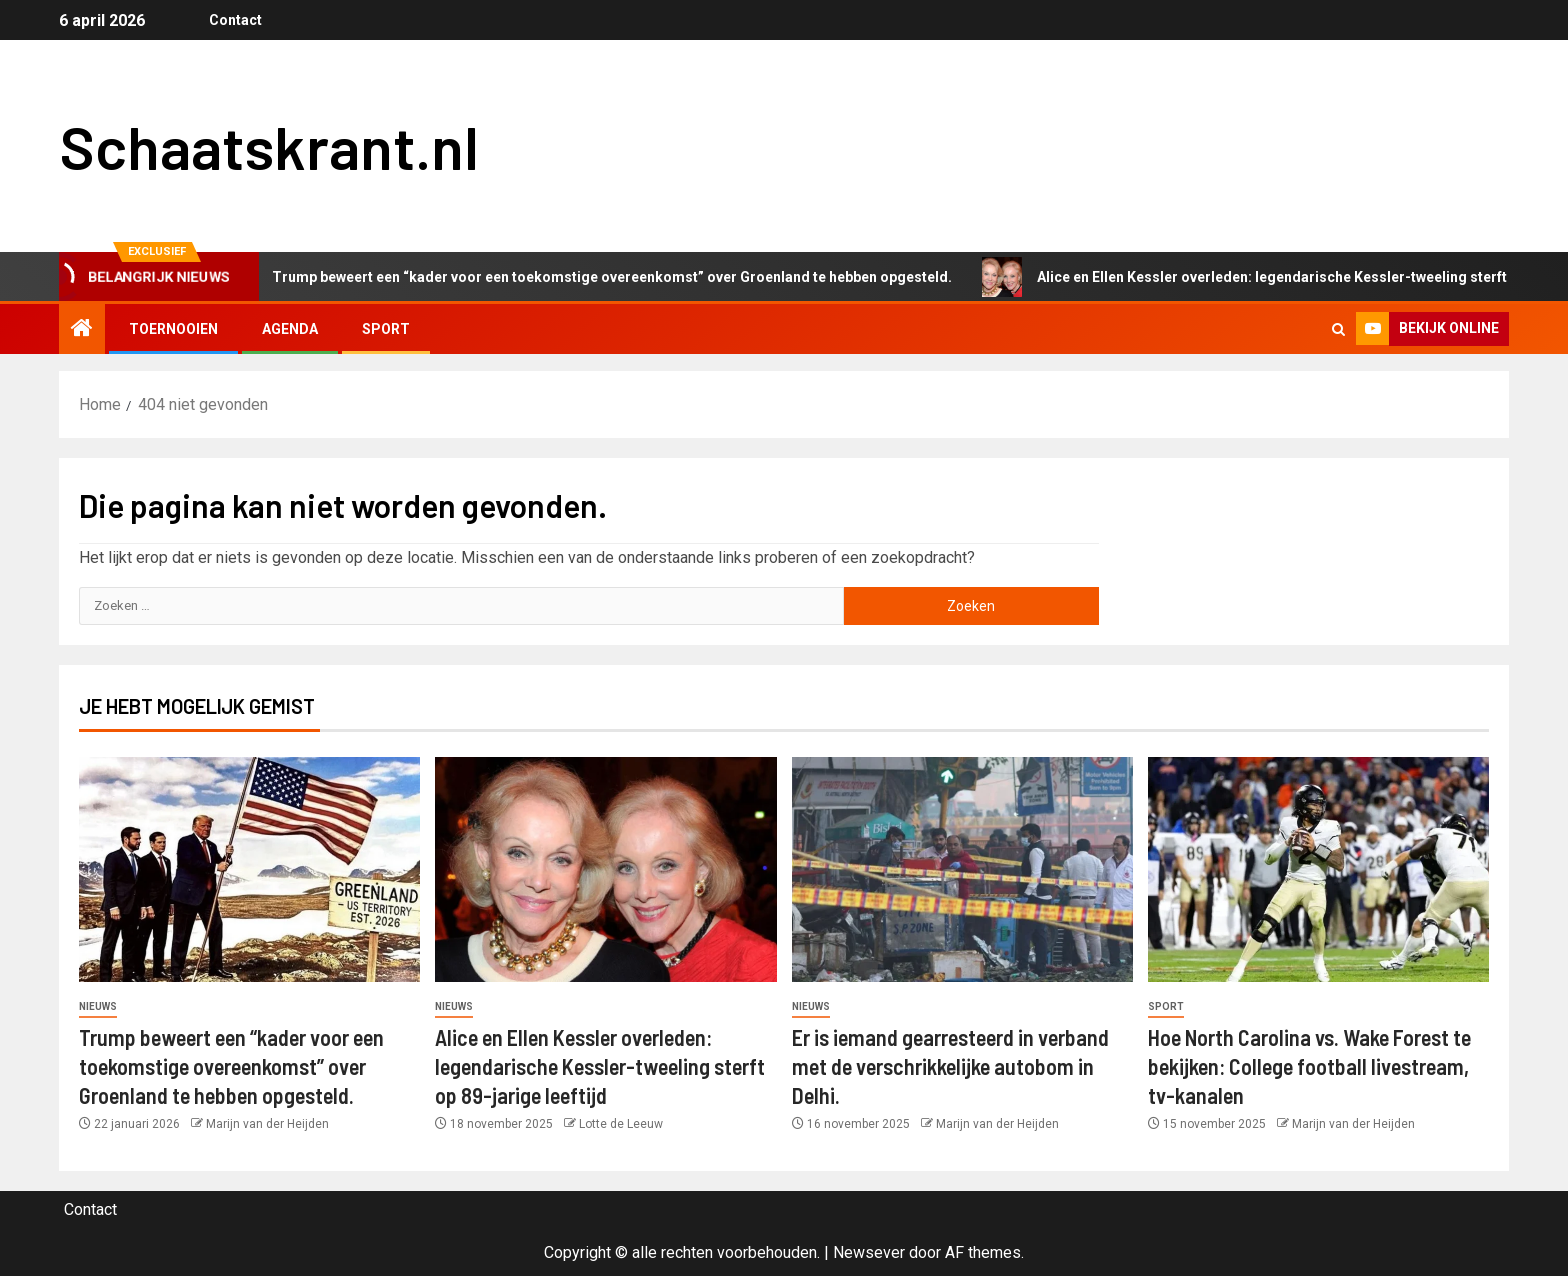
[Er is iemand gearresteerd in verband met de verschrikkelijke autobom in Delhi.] (962, 869)
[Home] (82, 330)
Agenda (290, 329)
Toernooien (173, 329)
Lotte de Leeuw (621, 1124)
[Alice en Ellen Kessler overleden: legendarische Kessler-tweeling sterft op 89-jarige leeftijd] (605, 869)
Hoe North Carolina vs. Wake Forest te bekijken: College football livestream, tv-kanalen (1309, 1066)
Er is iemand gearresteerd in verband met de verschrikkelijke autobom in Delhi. (950, 1066)
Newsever (869, 1252)
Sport (386, 329)
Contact (235, 20)
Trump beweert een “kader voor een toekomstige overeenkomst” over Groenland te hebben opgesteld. (601, 277)
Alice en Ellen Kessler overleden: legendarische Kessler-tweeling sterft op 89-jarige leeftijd (600, 1066)
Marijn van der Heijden (267, 1124)
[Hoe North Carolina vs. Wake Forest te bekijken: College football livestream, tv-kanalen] (1318, 869)
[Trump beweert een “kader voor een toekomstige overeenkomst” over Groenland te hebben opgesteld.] (249, 869)
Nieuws (98, 1006)
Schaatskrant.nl (269, 146)
